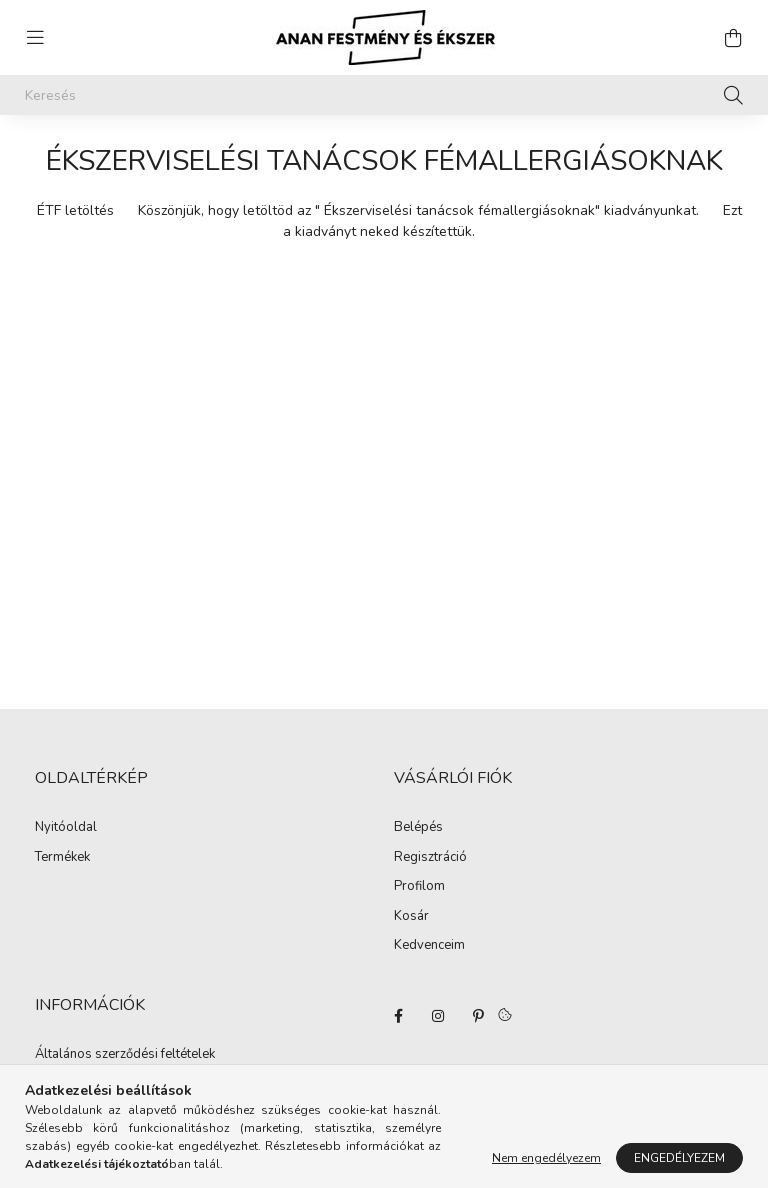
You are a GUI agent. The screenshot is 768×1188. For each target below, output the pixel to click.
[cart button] (733, 38)
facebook (398, 1016)
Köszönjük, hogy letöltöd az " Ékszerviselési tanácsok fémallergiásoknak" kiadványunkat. (418, 210)
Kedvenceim (429, 946)
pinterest (478, 1016)
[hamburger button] (35, 38)
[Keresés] (384, 95)
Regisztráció (430, 858)
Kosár (411, 917)
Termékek (62, 858)
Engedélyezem (679, 1158)
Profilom (419, 887)
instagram (438, 1016)
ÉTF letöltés (75, 210)
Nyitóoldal (66, 828)
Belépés (418, 828)
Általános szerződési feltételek (125, 1055)
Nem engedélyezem (546, 1158)
